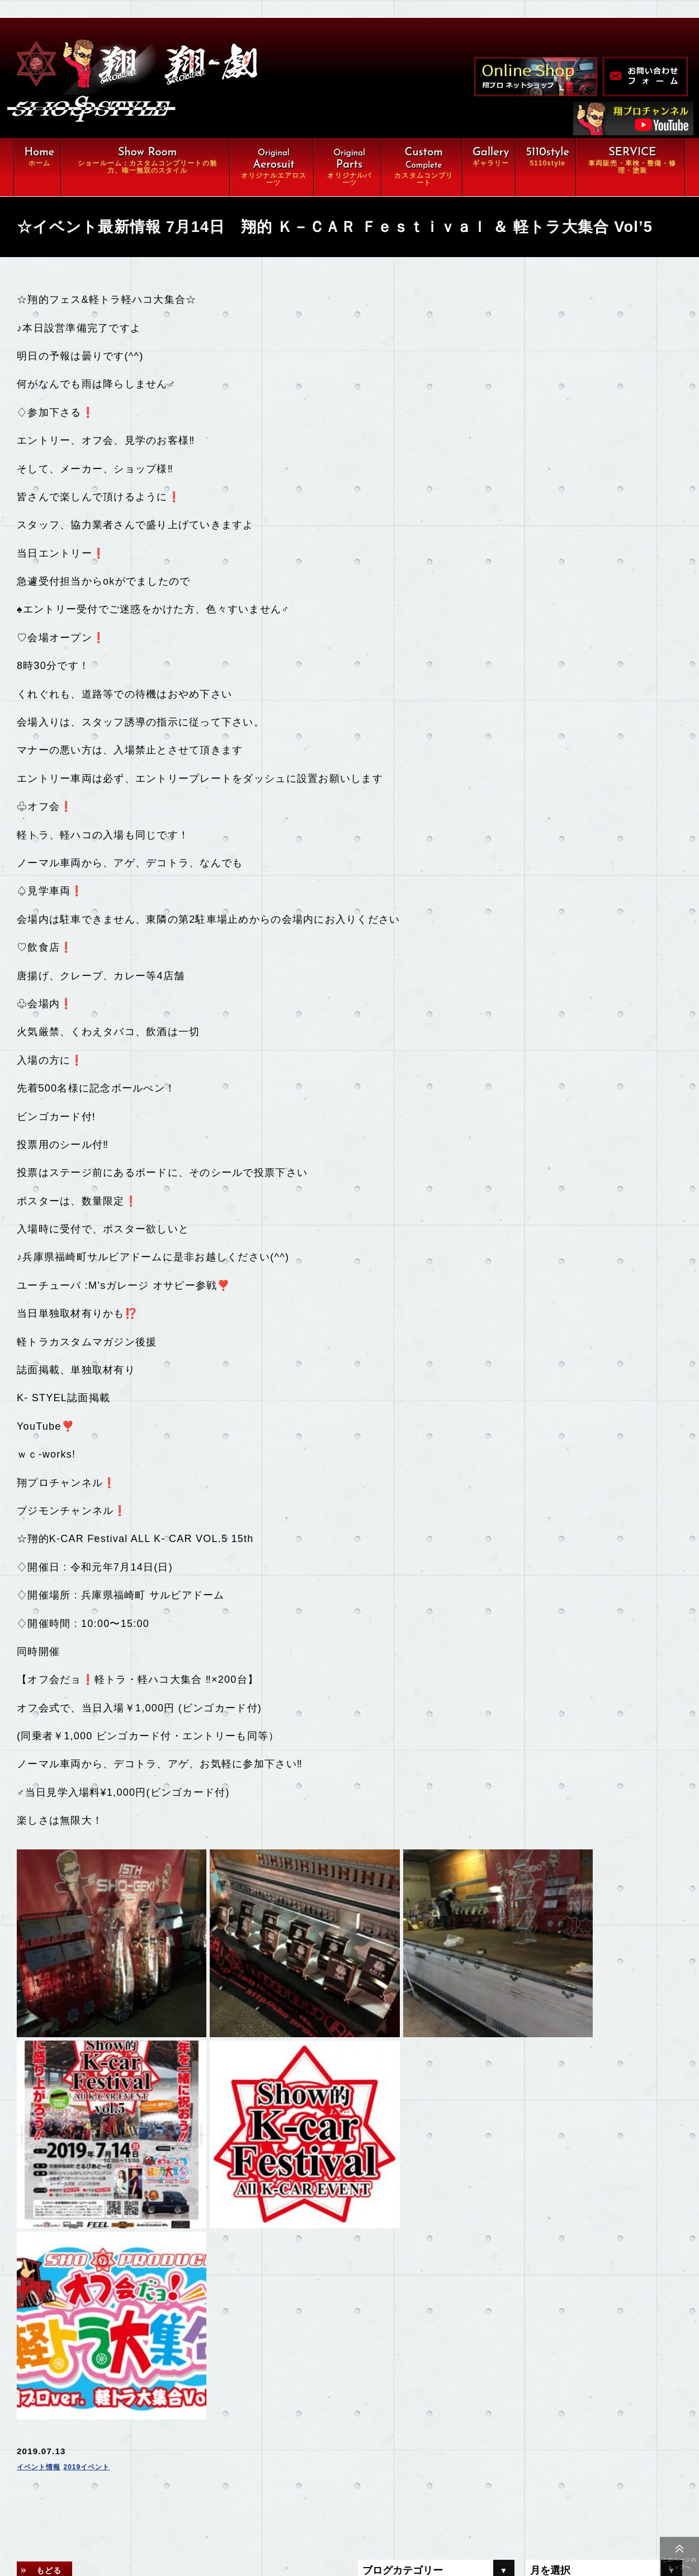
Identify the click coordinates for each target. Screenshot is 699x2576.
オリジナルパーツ (249, 2419)
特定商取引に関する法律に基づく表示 (164, 2534)
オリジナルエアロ (126, 2419)
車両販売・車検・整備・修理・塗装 (164, 2465)
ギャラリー (113, 2488)
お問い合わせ (240, 2511)
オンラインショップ (253, 2488)
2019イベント (103, 2162)
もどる (55, 2266)
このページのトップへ (679, 2563)
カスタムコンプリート (135, 2442)
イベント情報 (44, 2162)
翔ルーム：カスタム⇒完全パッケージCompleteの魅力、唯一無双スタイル (202, 2390)
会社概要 (109, 2511)
